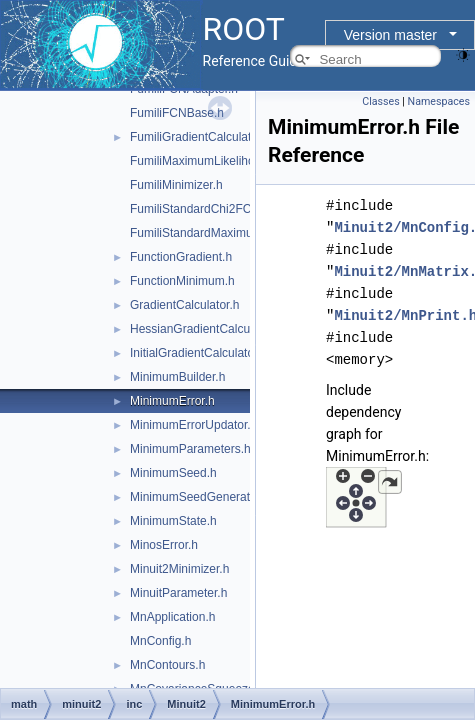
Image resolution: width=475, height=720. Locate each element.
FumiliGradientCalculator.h (200, 137)
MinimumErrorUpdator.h (193, 425)
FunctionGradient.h (181, 257)
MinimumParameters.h (190, 449)
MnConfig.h (160, 641)
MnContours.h (167, 665)
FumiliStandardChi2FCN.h (200, 209)
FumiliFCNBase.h (177, 113)
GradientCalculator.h (184, 305)
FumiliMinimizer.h (176, 185)
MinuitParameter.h (178, 593)
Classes (380, 101)
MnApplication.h (172, 617)
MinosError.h (164, 545)
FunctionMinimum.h (182, 281)
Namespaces (439, 101)
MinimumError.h (172, 401)
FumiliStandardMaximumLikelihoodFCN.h (240, 233)
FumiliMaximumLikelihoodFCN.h (216, 161)
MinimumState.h (173, 521)
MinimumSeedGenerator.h (200, 497)
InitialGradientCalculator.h (198, 353)
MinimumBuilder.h (177, 377)
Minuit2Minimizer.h (179, 569)
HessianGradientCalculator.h (206, 329)
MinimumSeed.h (173, 473)
